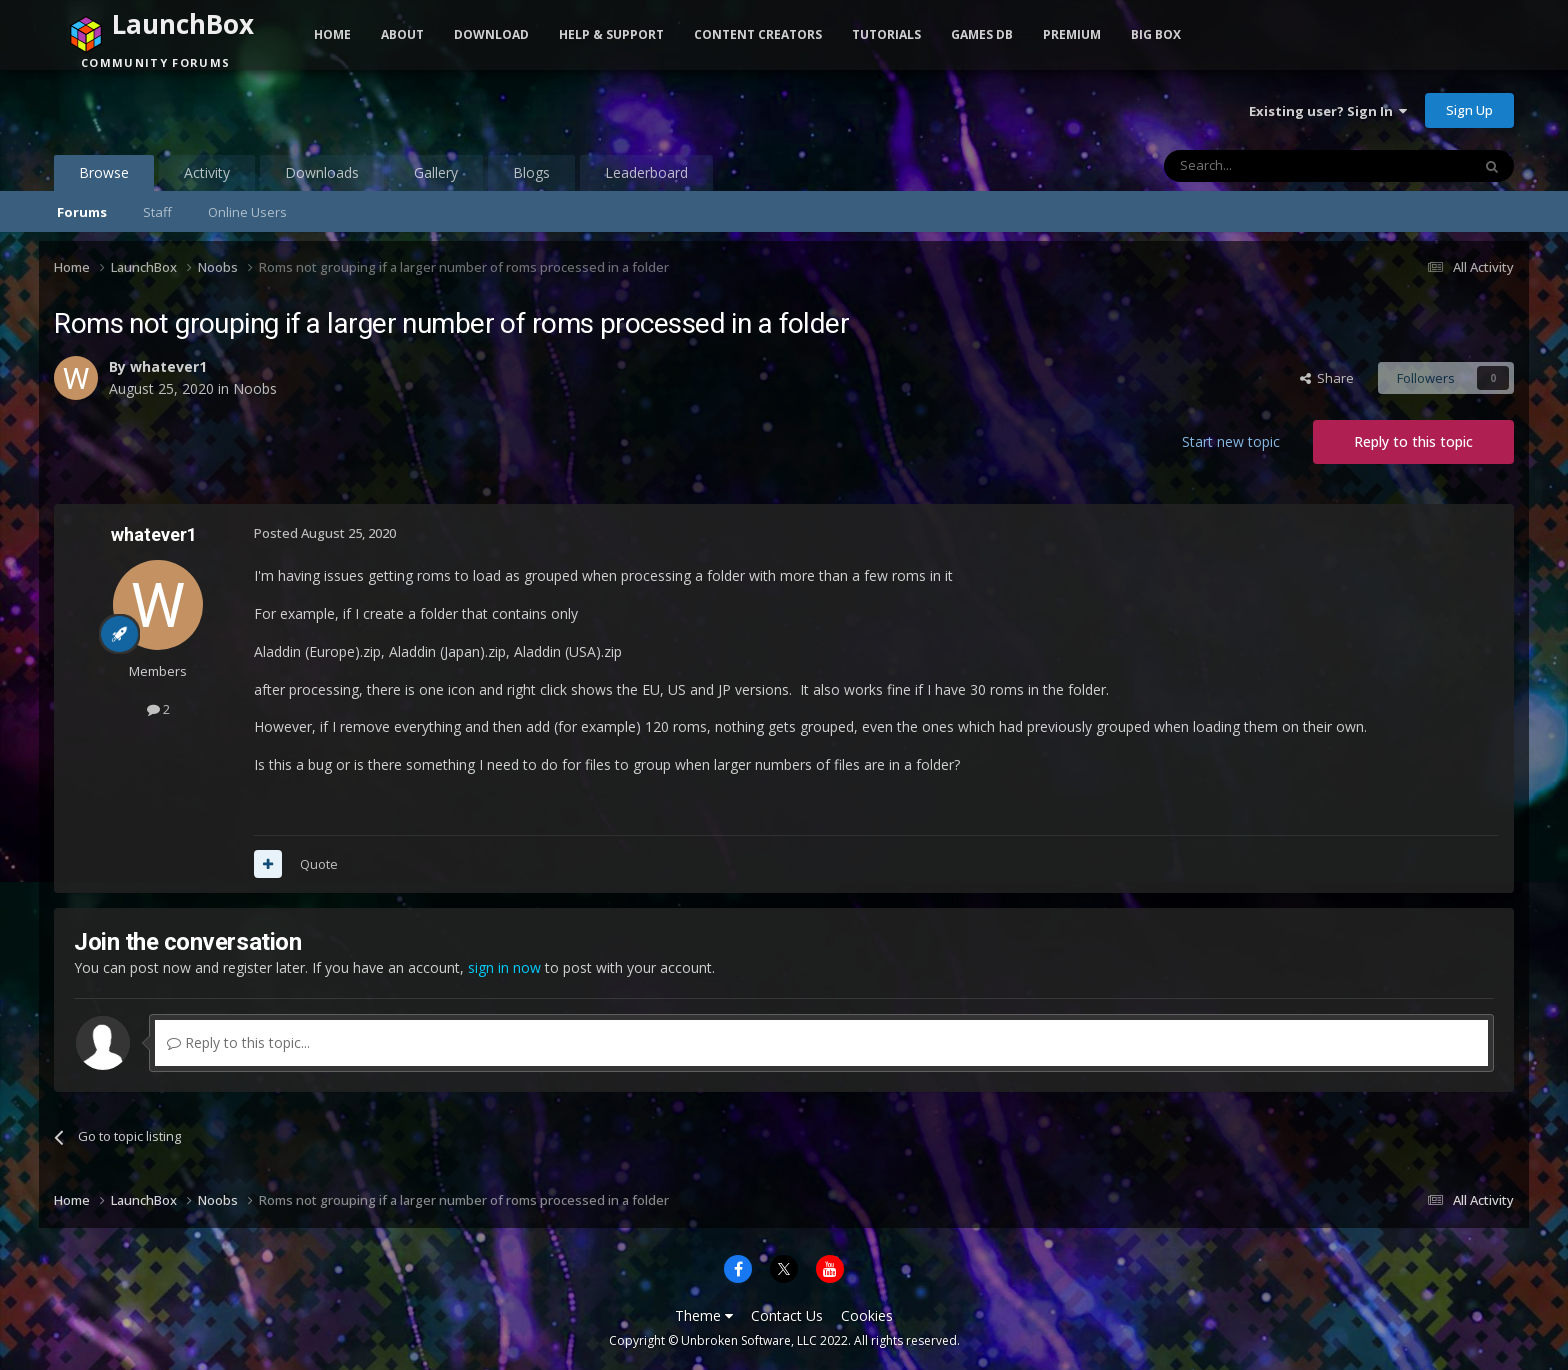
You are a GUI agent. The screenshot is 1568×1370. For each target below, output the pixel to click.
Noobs (255, 388)
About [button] (402, 34)
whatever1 (168, 366)
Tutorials (886, 34)
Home (332, 34)
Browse (104, 177)
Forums (82, 212)
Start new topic (1231, 441)
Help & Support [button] (611, 34)
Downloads (322, 172)
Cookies (867, 1315)
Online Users (247, 212)
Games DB (982, 34)
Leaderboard (646, 172)
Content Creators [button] (758, 34)
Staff (157, 212)
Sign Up (1469, 110)
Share (1327, 378)
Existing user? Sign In (1328, 111)
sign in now (504, 967)
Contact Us (787, 1315)
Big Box (1156, 34)
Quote (319, 864)
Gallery (436, 172)
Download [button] (491, 34)
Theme (704, 1315)
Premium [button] (1072, 34)
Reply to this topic (1413, 441)
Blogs (531, 172)
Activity (207, 172)
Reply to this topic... (238, 1042)
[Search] (1268, 166)
